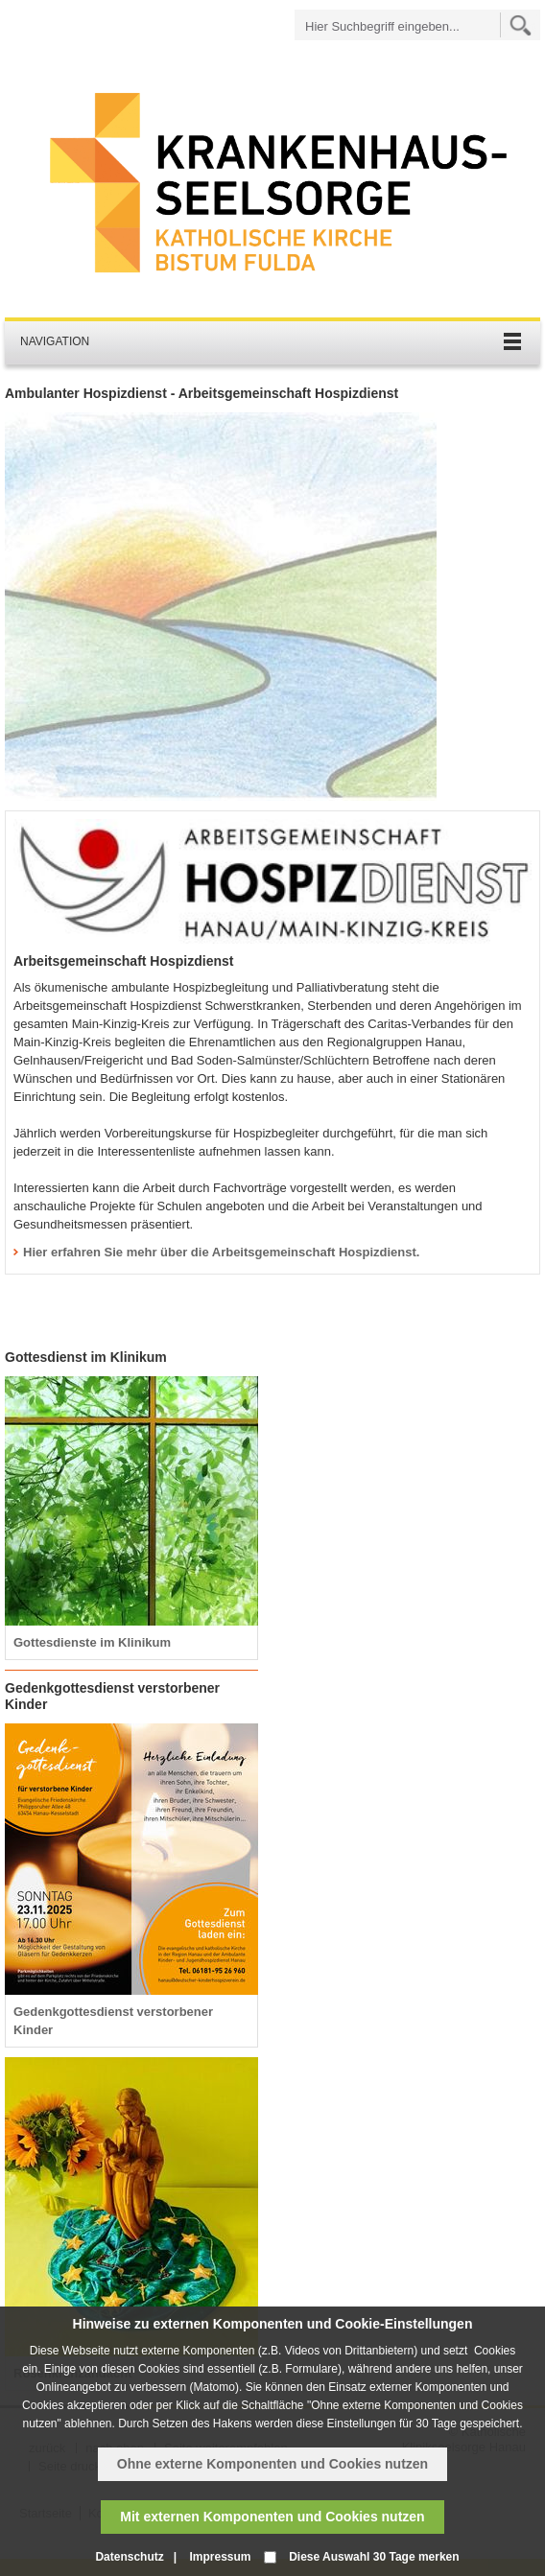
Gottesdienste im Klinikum (92, 1642)
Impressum (219, 2557)
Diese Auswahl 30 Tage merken (374, 2557)
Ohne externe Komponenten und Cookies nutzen (272, 2463)
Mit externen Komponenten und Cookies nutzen (272, 2516)
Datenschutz (129, 2557)
